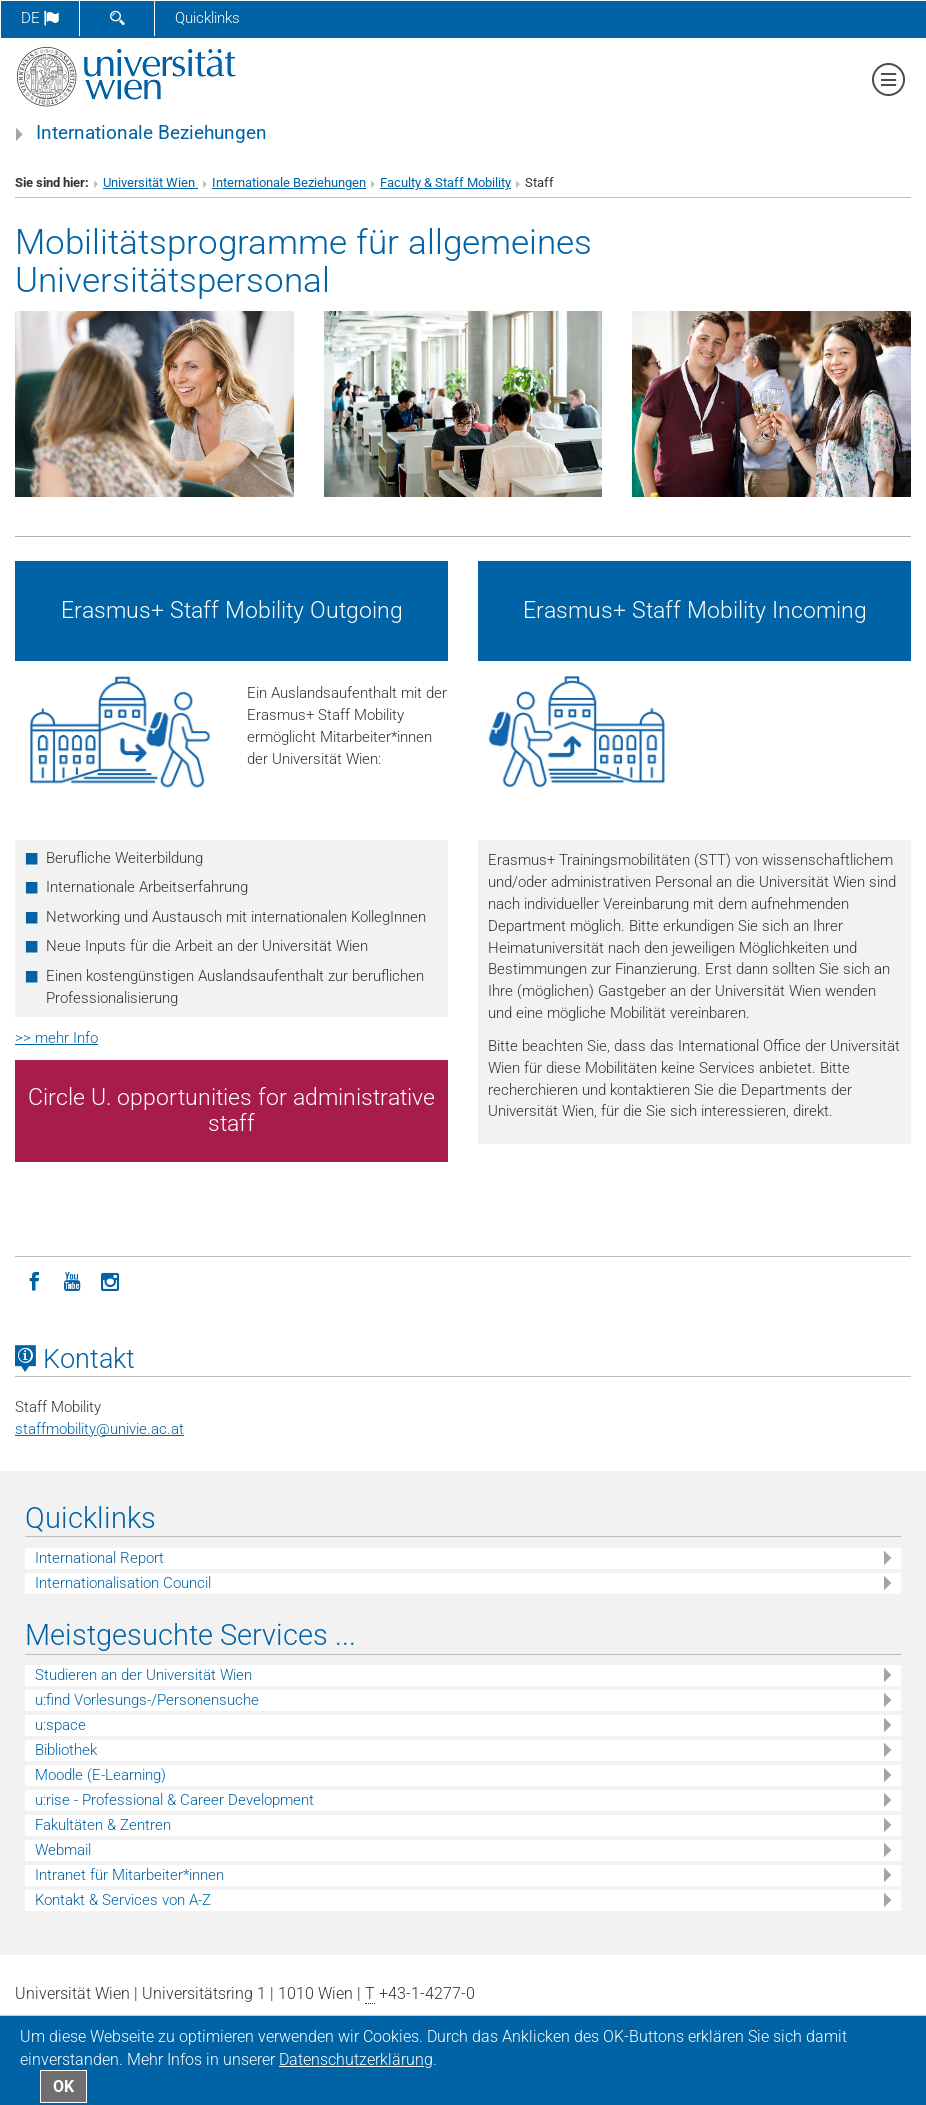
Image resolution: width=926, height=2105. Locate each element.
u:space (60, 1725)
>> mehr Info (56, 1038)
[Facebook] (34, 1280)
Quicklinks (207, 18)
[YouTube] (72, 1280)
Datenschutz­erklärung (356, 2059)
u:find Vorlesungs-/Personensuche (147, 1700)
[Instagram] (110, 1280)
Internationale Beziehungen (151, 133)
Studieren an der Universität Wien (143, 1675)
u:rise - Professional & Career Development (174, 1800)
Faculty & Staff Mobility (445, 182)
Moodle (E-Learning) (100, 1775)
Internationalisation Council (123, 1583)
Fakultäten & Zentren (103, 1825)
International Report (99, 1558)
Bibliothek (66, 1750)
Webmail (63, 1850)
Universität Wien (150, 182)
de (40, 18)
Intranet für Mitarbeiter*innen (129, 1875)
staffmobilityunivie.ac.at (99, 1429)
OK (63, 2086)
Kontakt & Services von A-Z (123, 1900)
